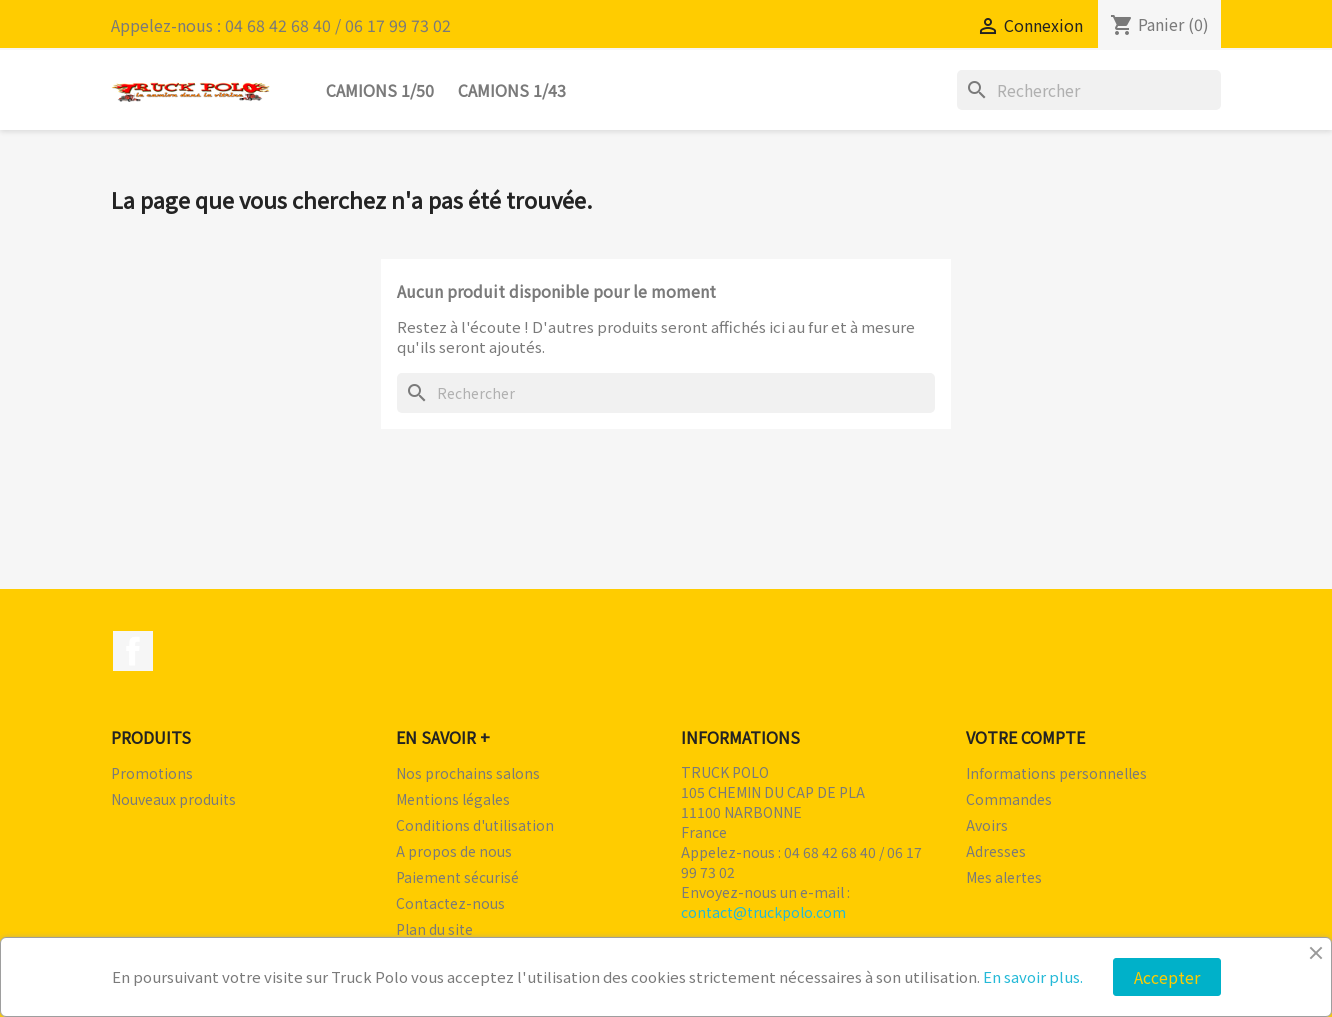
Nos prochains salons (468, 773)
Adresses (996, 851)
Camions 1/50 (380, 90)
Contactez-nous (450, 903)
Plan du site (434, 929)
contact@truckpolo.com (763, 912)
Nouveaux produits (173, 799)
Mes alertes (1004, 877)
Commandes (1009, 799)
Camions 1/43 (512, 90)
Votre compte (1025, 737)
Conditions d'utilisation (475, 825)
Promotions (152, 773)
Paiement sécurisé (457, 877)
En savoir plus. (1033, 976)
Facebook (133, 651)
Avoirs (987, 825)
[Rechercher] (1089, 90)
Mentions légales (453, 799)
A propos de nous (454, 851)
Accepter (1167, 977)
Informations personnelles (1056, 773)
